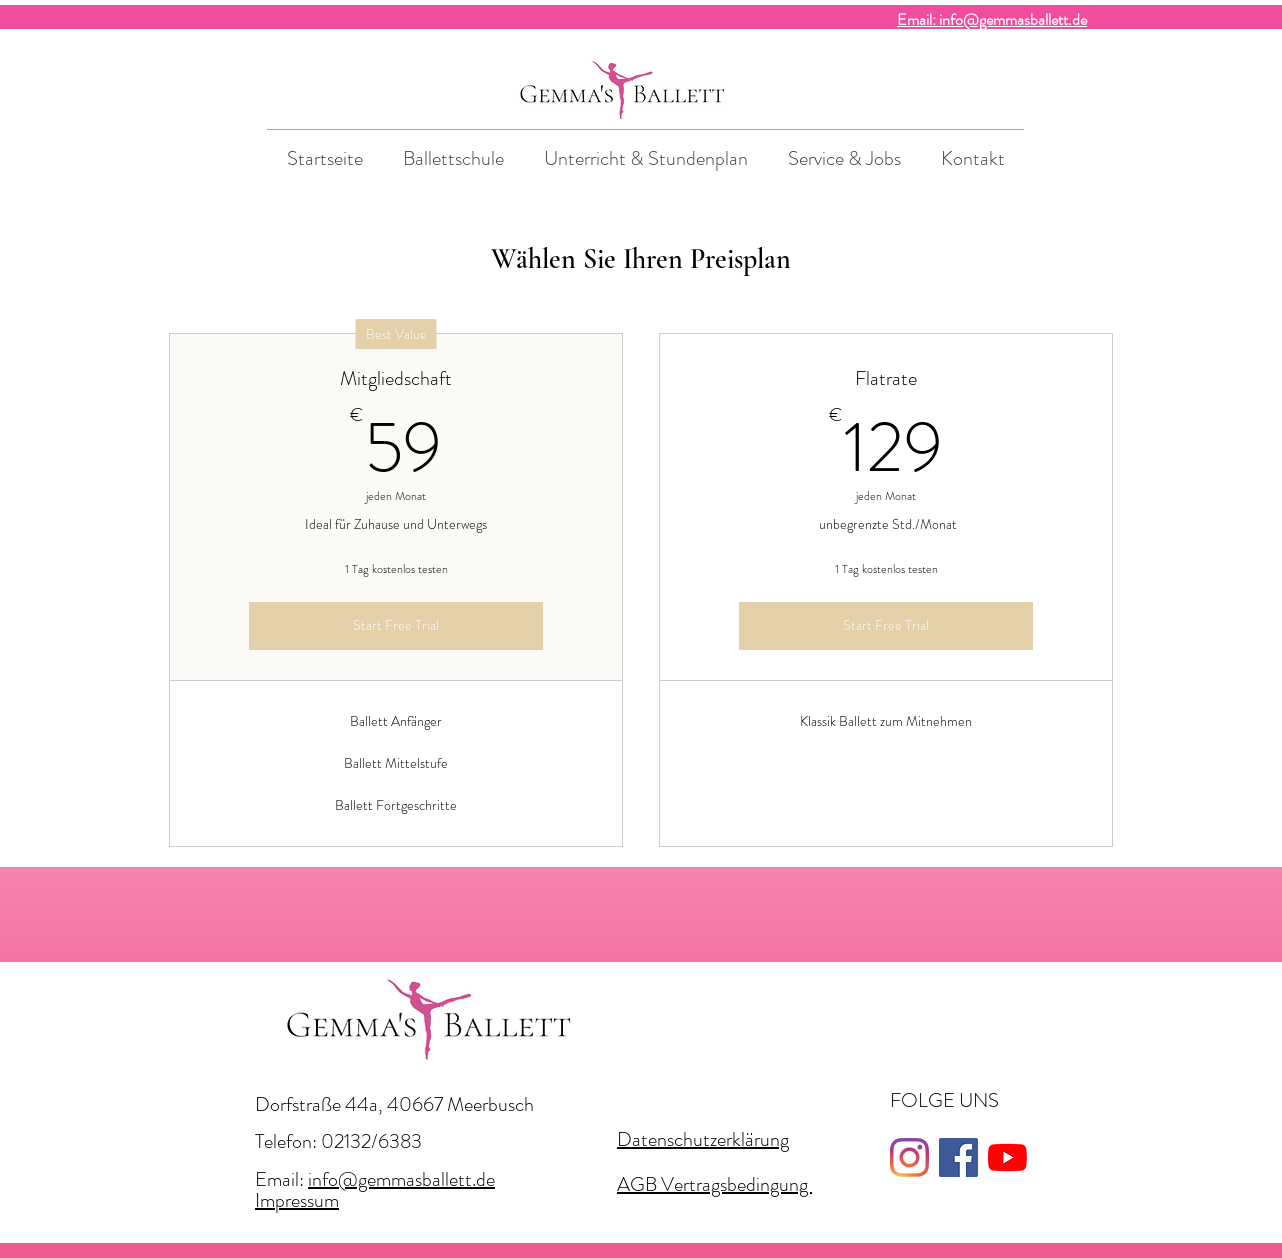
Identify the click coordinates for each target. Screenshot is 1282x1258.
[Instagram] (909, 1157)
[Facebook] (958, 1157)
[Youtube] (1007, 1157)
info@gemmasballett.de (401, 1179)
